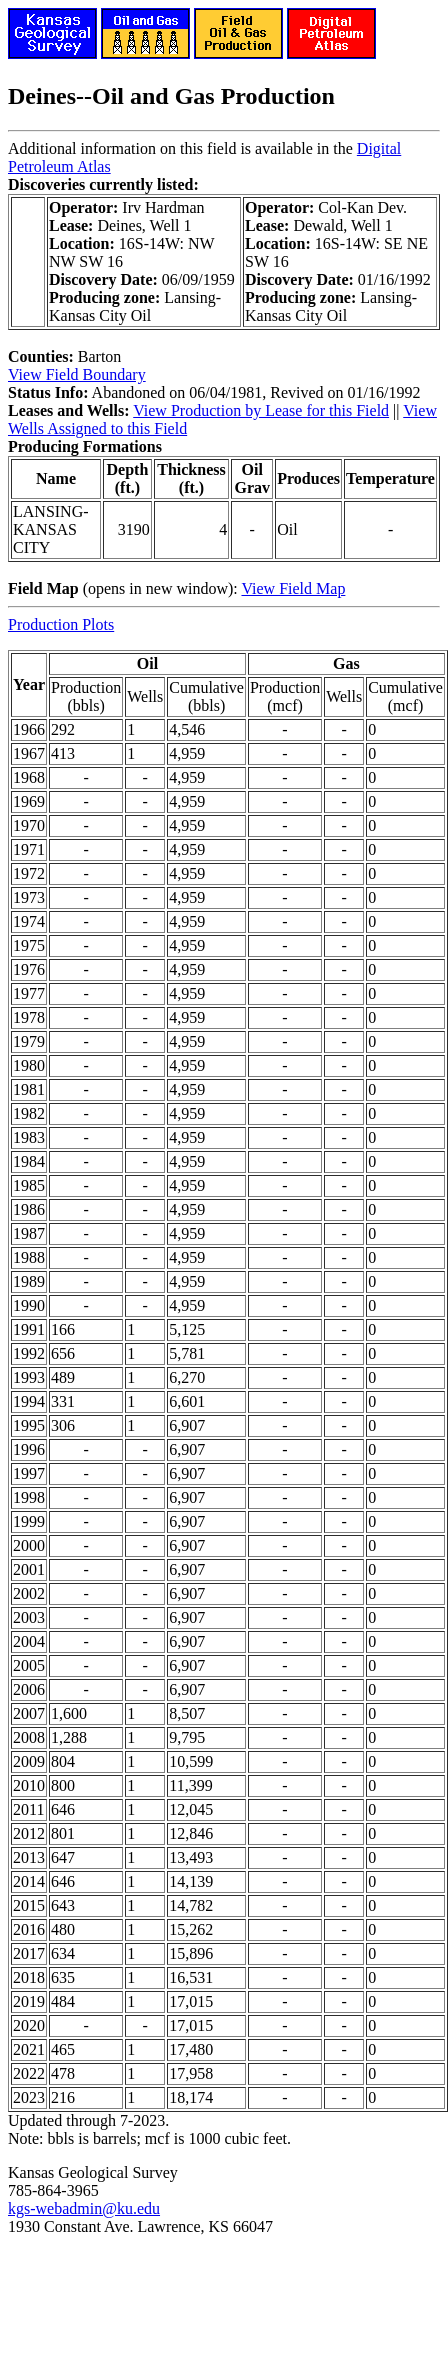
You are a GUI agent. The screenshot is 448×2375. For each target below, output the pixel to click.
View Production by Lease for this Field (261, 410)
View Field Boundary (77, 374)
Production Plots (61, 624)
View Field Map (293, 588)
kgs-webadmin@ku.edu (84, 2208)
